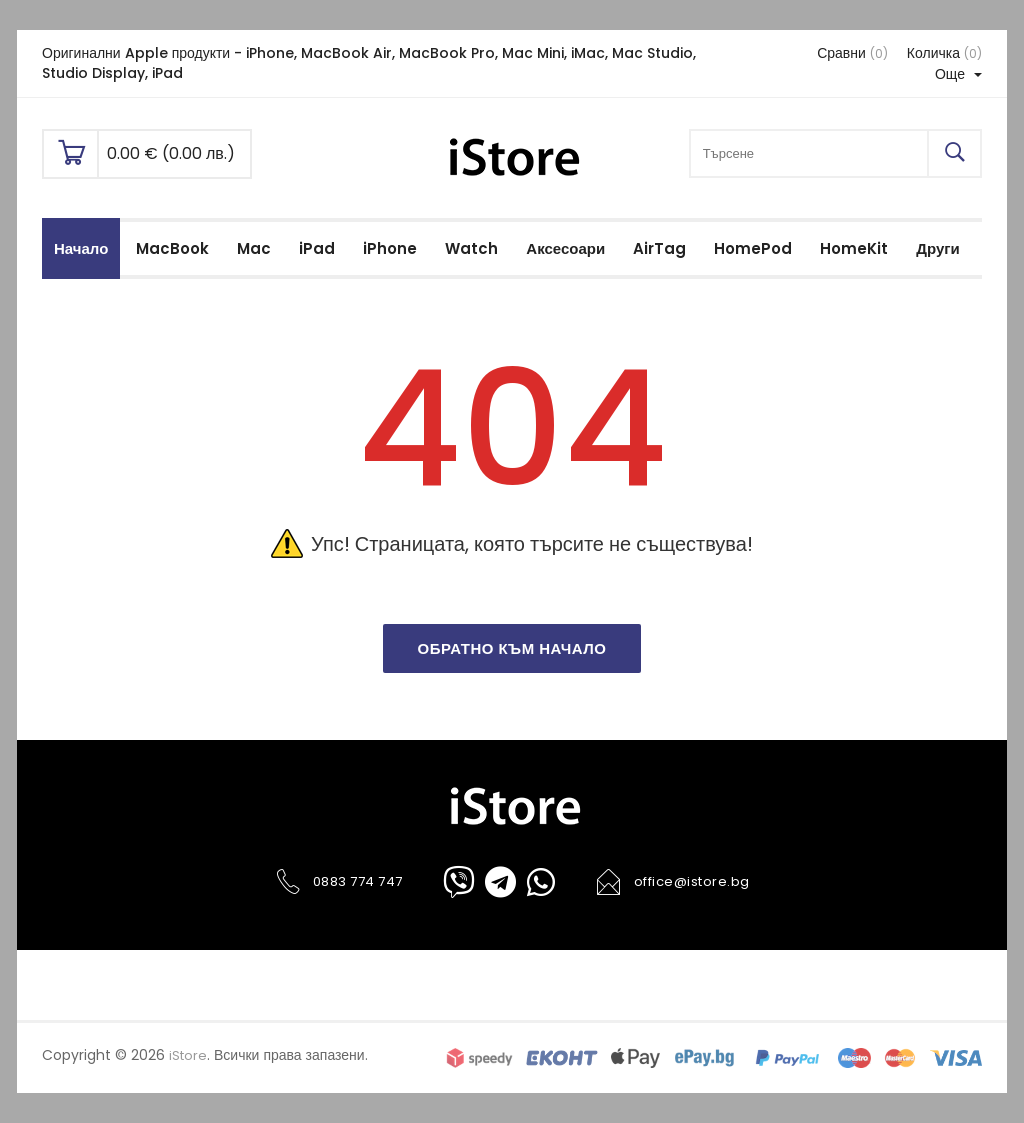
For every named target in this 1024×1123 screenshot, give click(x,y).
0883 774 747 (338, 882)
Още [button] (958, 74)
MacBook (172, 248)
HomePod (753, 248)
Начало (81, 248)
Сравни (852, 53)
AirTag (659, 248)
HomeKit (854, 248)
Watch (471, 248)
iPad (317, 248)
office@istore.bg (672, 882)
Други (937, 248)
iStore (188, 1055)
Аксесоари (565, 248)
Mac (254, 248)
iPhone (390, 248)
